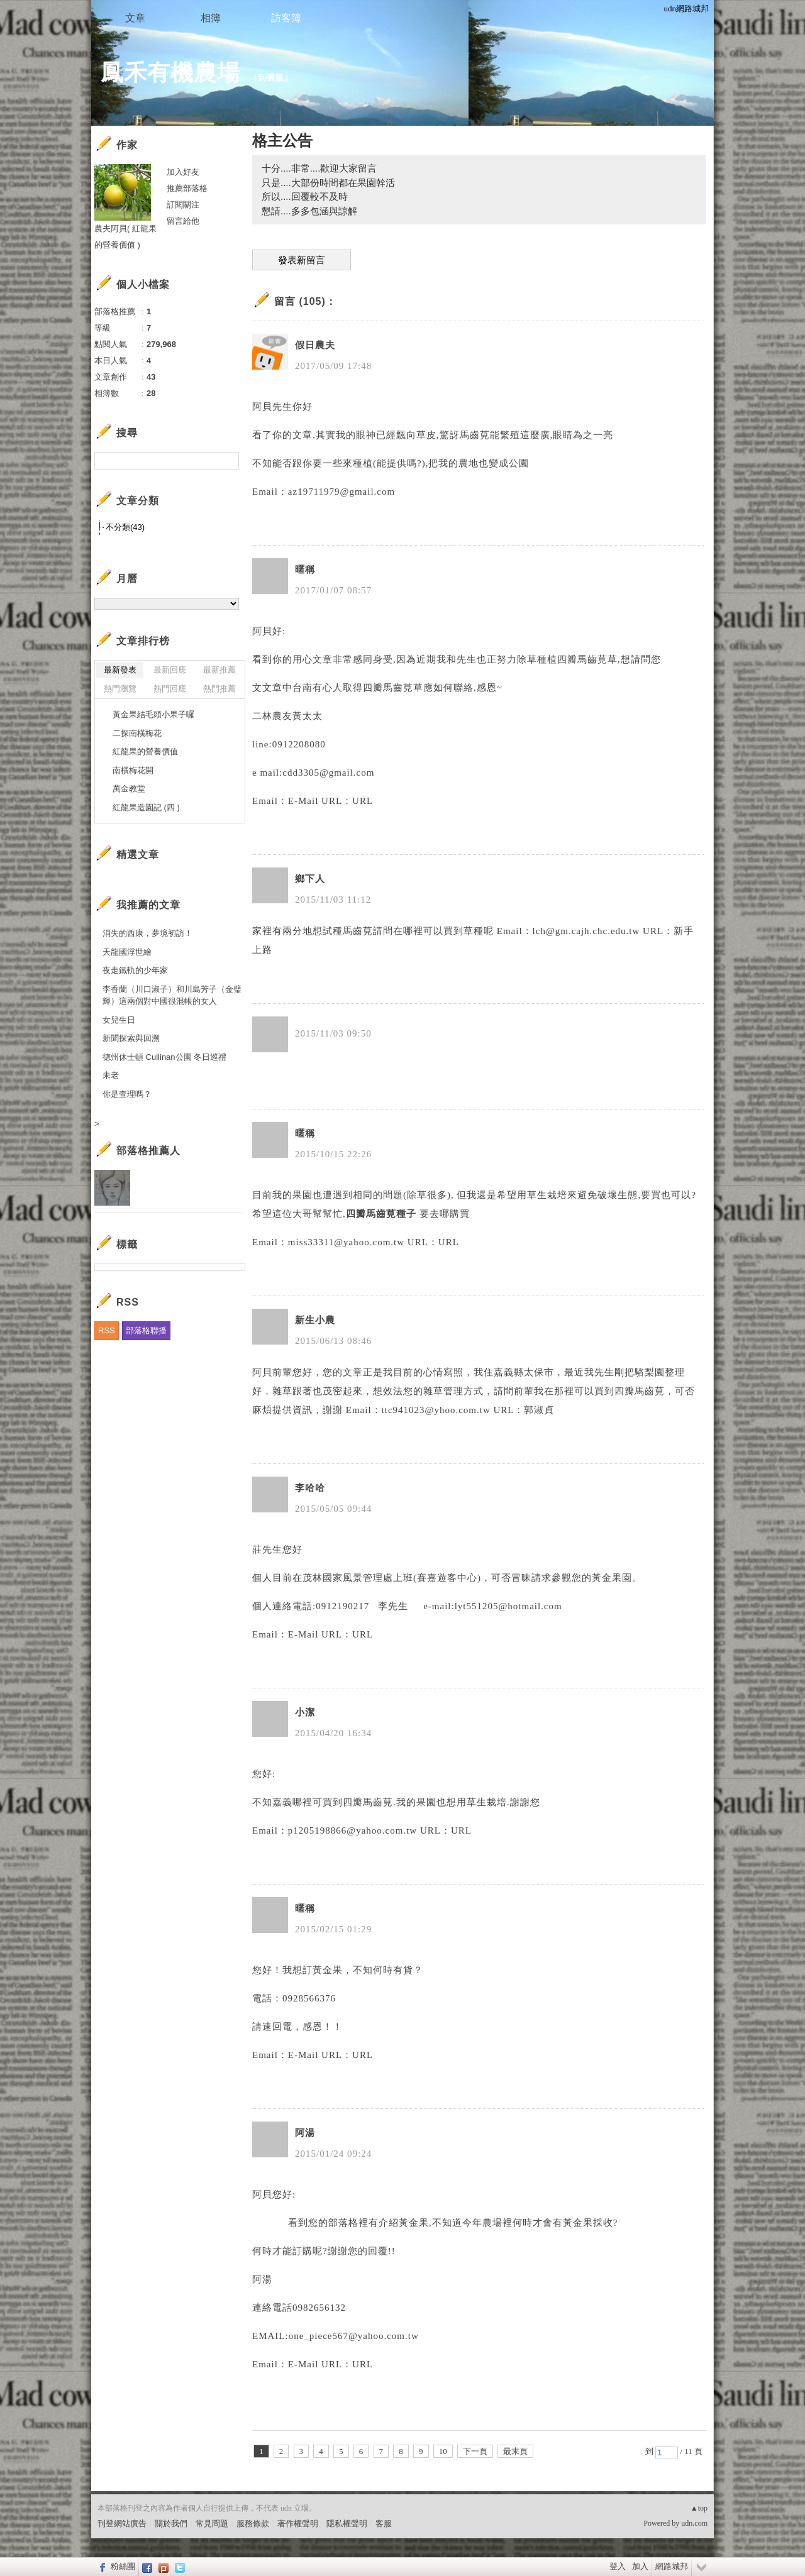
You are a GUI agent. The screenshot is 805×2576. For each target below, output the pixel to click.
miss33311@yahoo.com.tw (346, 1242)
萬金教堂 (129, 788)
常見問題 (212, 2523)
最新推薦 (219, 669)
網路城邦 (671, 2566)
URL (362, 801)
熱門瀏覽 (120, 688)
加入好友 (183, 172)
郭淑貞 (539, 1410)
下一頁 (475, 2451)
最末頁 (515, 2451)
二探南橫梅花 (137, 733)
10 (443, 2451)
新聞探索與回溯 (131, 1038)
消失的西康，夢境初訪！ (147, 933)
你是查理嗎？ (127, 1094)
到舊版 (271, 77)
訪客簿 (286, 18)
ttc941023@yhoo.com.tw (436, 1410)
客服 (383, 2523)
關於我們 (171, 2523)
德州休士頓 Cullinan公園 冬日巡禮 (164, 1057)
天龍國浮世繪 (127, 952)
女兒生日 (119, 1020)
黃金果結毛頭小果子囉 (153, 714)
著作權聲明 (297, 2523)
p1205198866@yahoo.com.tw (352, 1830)
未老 (111, 1075)
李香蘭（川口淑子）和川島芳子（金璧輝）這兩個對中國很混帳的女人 (172, 995)
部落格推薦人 (148, 1150)
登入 (617, 2566)
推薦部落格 (187, 188)
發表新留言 (301, 260)
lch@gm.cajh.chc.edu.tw (586, 931)
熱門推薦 (219, 688)
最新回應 (169, 669)
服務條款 (252, 2523)
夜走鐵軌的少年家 (135, 970)
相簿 (211, 18)
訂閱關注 (183, 204)
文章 (135, 18)
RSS (106, 1330)
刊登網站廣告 (122, 2523)
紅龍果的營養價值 (145, 751)
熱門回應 (169, 688)
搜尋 (228, 461)
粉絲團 (123, 2566)
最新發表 (120, 669)
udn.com (694, 2523)
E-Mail (303, 801)
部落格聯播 (146, 1330)
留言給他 (183, 221)
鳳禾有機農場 (170, 72)
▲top (699, 2508)
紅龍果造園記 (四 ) (146, 807)
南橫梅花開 (133, 770)
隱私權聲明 (346, 2523)
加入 (640, 2566)
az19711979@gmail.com (341, 492)
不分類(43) (125, 527)
